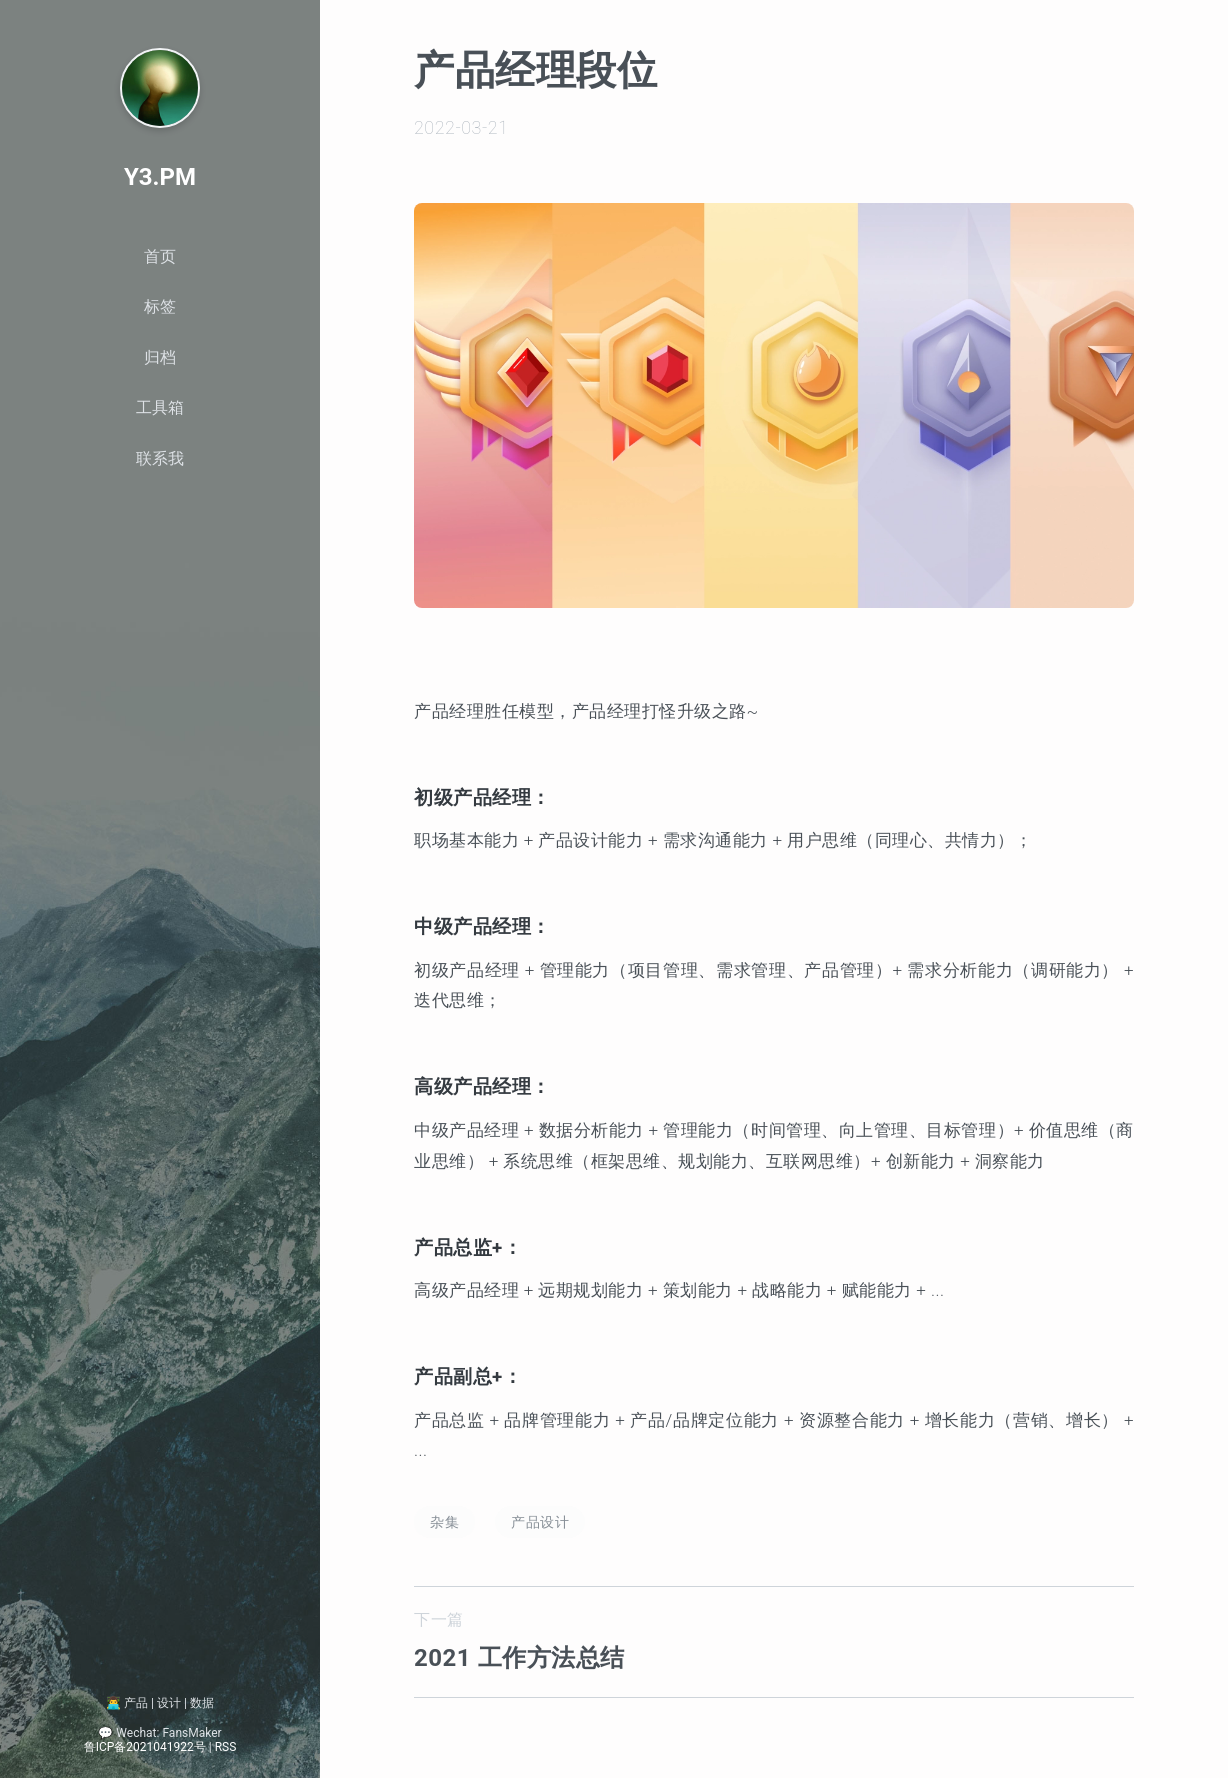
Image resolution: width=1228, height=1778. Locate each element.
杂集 (444, 1522)
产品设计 (540, 1522)
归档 (160, 357)
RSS (226, 1746)
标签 (160, 306)
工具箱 (160, 407)
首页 (160, 256)
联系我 (160, 458)
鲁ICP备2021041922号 (145, 1746)
